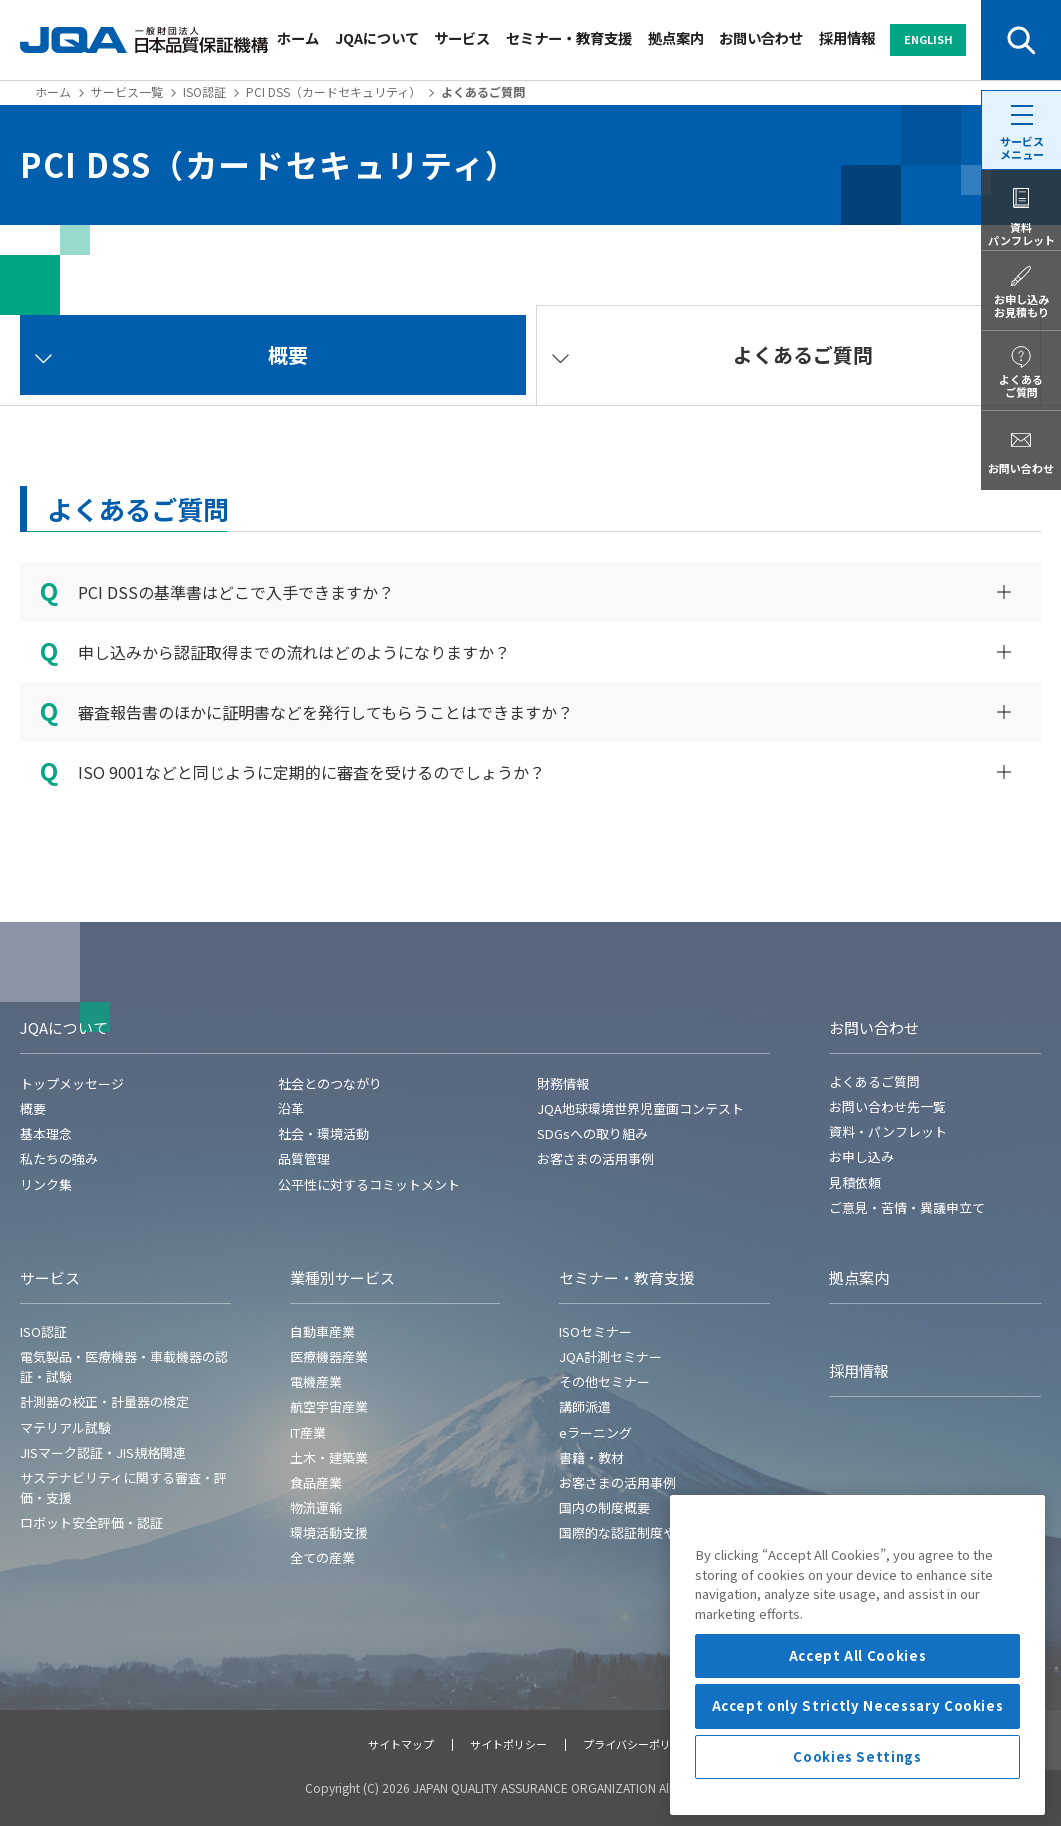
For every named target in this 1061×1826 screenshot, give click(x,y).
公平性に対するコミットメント (369, 1184)
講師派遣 (585, 1406)
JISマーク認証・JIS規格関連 (103, 1452)
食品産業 (316, 1482)
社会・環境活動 (323, 1133)
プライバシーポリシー (638, 1744)
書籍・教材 (591, 1457)
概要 (33, 1108)
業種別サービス (342, 1277)
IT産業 (308, 1432)
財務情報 (563, 1083)
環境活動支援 (329, 1532)
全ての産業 (322, 1557)
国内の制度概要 (604, 1507)
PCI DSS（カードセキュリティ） (333, 91)
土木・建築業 (329, 1457)
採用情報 (847, 37)
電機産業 (316, 1381)
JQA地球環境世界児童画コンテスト (640, 1108)
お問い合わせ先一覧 (887, 1106)
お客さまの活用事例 (595, 1158)
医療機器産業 (329, 1356)
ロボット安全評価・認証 (91, 1522)
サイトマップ (401, 1744)
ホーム (298, 37)
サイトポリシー (508, 1744)
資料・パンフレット (888, 1131)
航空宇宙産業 (329, 1406)
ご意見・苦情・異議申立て (907, 1207)
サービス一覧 (127, 91)
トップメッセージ (72, 1083)
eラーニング (595, 1432)
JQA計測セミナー (610, 1356)
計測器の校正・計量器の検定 (104, 1401)
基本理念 (46, 1133)
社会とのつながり (330, 1083)
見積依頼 (855, 1182)
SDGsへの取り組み (592, 1133)
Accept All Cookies (858, 1750)
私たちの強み (59, 1158)
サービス (462, 37)
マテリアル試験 (65, 1427)
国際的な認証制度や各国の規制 (650, 1532)
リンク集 (46, 1184)
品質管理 (304, 1158)
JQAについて (377, 37)
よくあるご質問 (874, 1081)
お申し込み (861, 1156)
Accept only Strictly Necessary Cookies (858, 1800)
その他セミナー (604, 1381)
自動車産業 (322, 1331)
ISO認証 (204, 91)
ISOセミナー (595, 1331)
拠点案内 (676, 37)
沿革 (291, 1108)
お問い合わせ (761, 37)
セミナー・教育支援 (569, 37)
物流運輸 (316, 1507)
